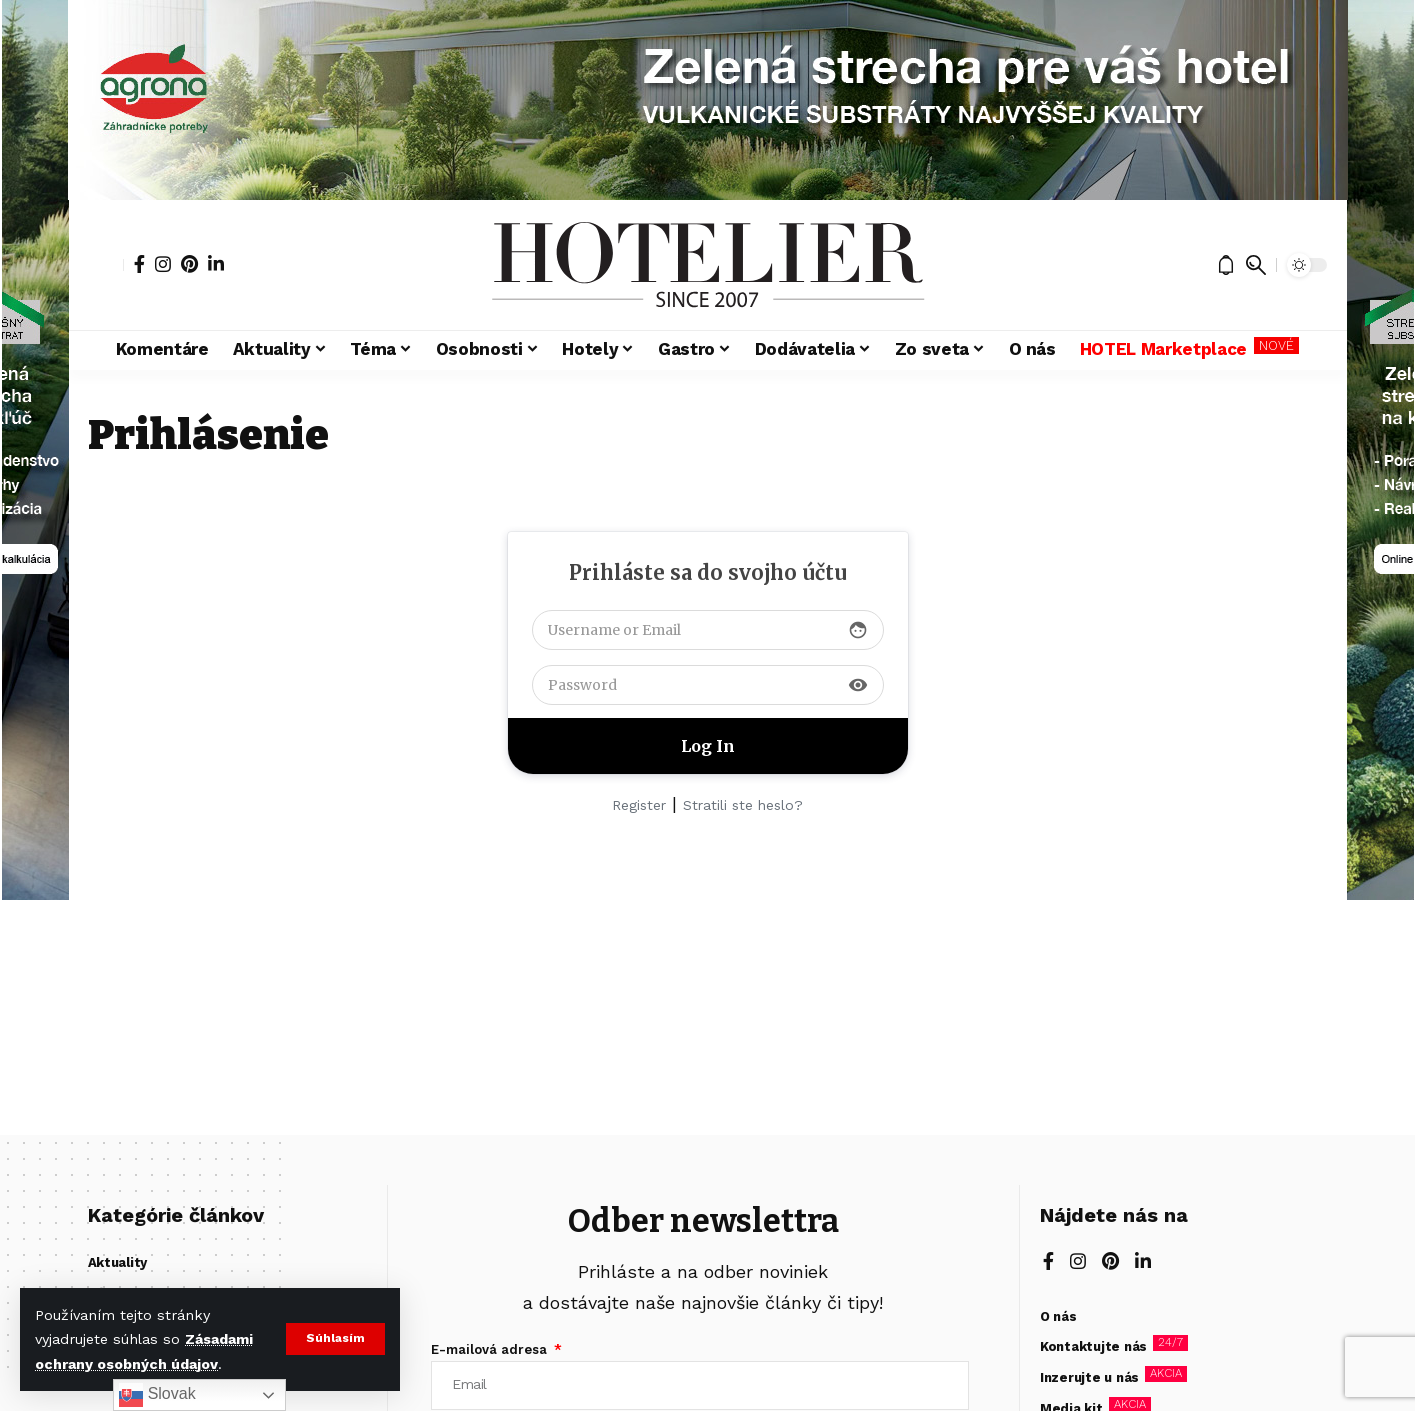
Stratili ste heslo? (743, 805)
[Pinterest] (189, 264)
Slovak (157, 1395)
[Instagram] (163, 264)
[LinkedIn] (216, 264)
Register (639, 805)
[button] (335, 1339)
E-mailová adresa (491, 1349)
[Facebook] (139, 264)
